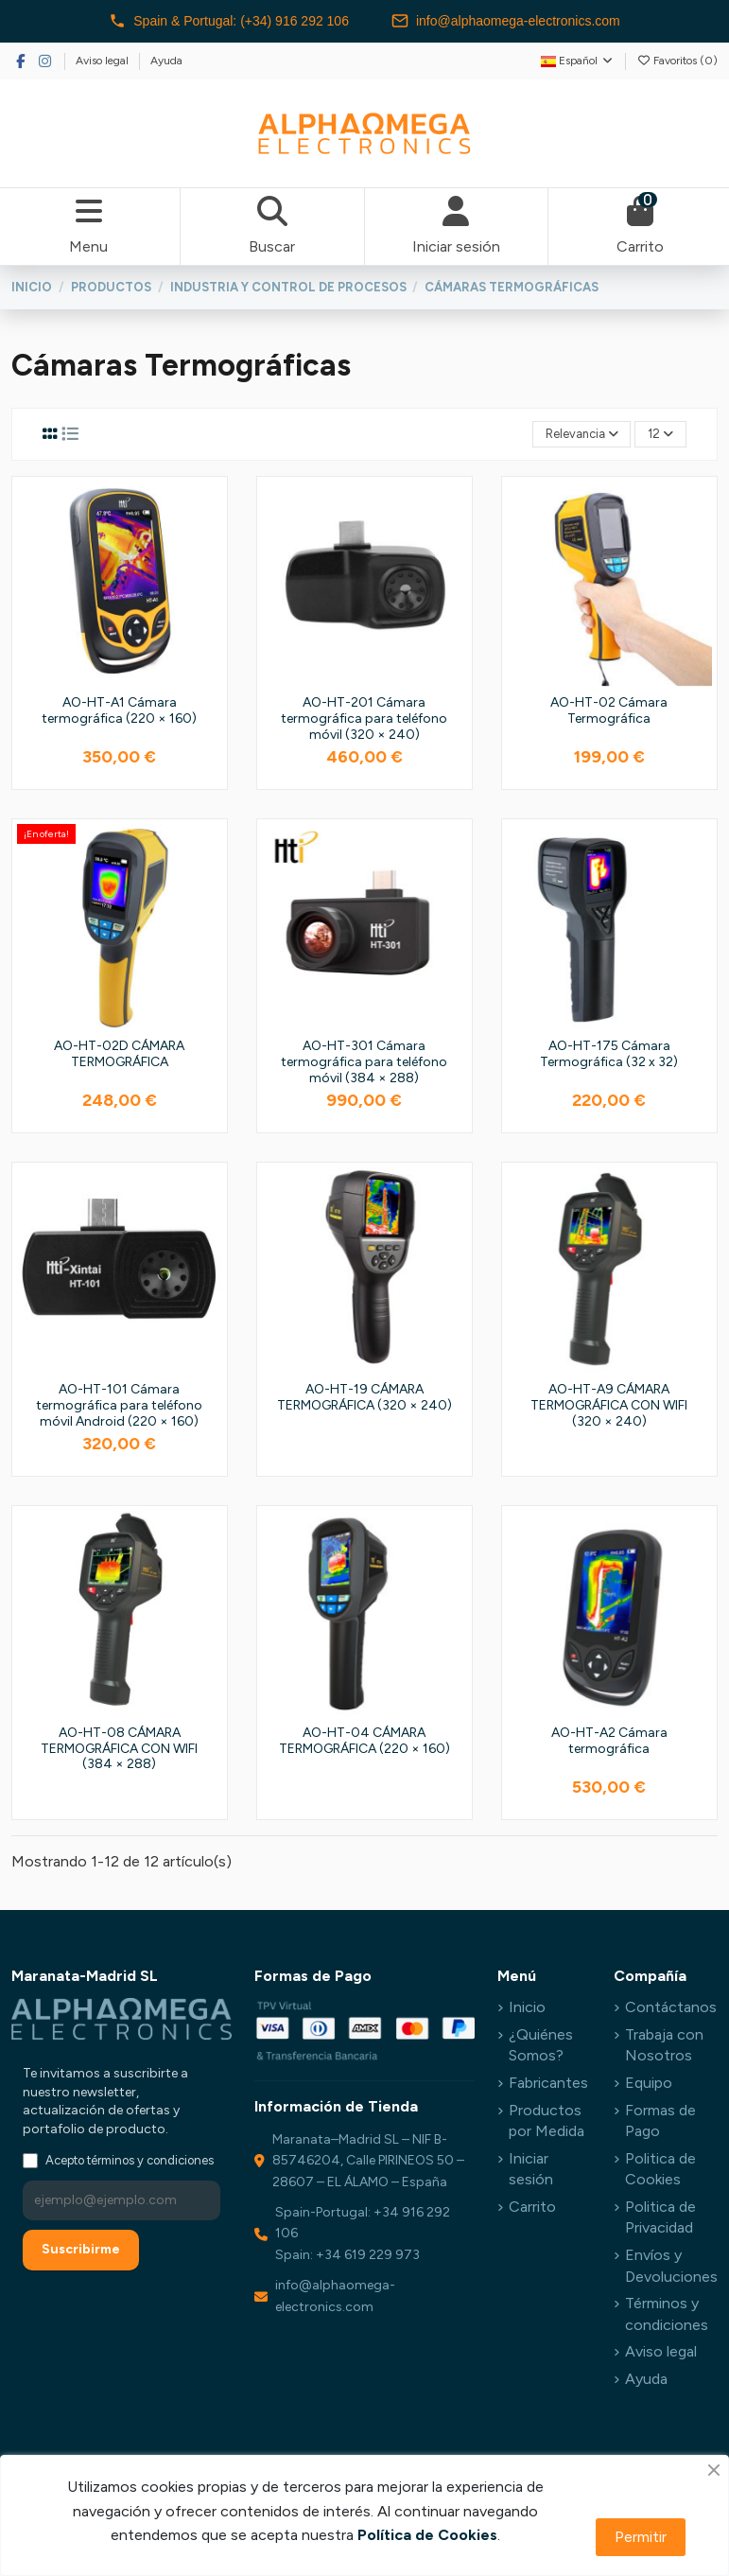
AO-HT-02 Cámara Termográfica (609, 710)
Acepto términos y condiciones (129, 2160)
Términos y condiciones (666, 2313)
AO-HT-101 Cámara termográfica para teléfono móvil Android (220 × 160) (119, 1405)
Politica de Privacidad (660, 2217)
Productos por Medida (546, 2120)
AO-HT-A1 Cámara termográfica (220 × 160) (119, 710)
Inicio (527, 2007)
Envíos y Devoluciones (671, 2265)
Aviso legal (103, 60)
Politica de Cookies (660, 2168)
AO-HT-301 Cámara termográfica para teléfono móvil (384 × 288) (364, 1062)
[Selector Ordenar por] (582, 434)
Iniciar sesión (531, 2168)
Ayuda (166, 60)
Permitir (641, 2537)
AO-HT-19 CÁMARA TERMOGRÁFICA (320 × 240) (364, 1397)
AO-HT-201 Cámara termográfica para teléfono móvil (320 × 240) (364, 718)
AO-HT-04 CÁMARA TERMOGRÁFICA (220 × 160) (364, 1741)
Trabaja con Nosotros (664, 2044)
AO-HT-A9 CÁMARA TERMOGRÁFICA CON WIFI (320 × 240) (608, 1405)
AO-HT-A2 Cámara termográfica (609, 1741)
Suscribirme (81, 2249)
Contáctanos (671, 2007)
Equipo (648, 2083)
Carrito (532, 2207)
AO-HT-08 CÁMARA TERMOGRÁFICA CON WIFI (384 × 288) (119, 1749)
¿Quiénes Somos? (541, 2044)
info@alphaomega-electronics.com (505, 20)
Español (578, 60)
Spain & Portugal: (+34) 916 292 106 (229, 20)
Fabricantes (548, 2083)
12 (660, 434)
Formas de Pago (660, 2120)
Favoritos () (677, 60)
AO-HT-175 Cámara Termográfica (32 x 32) (609, 1054)
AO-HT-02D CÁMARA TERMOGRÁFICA (119, 1054)
